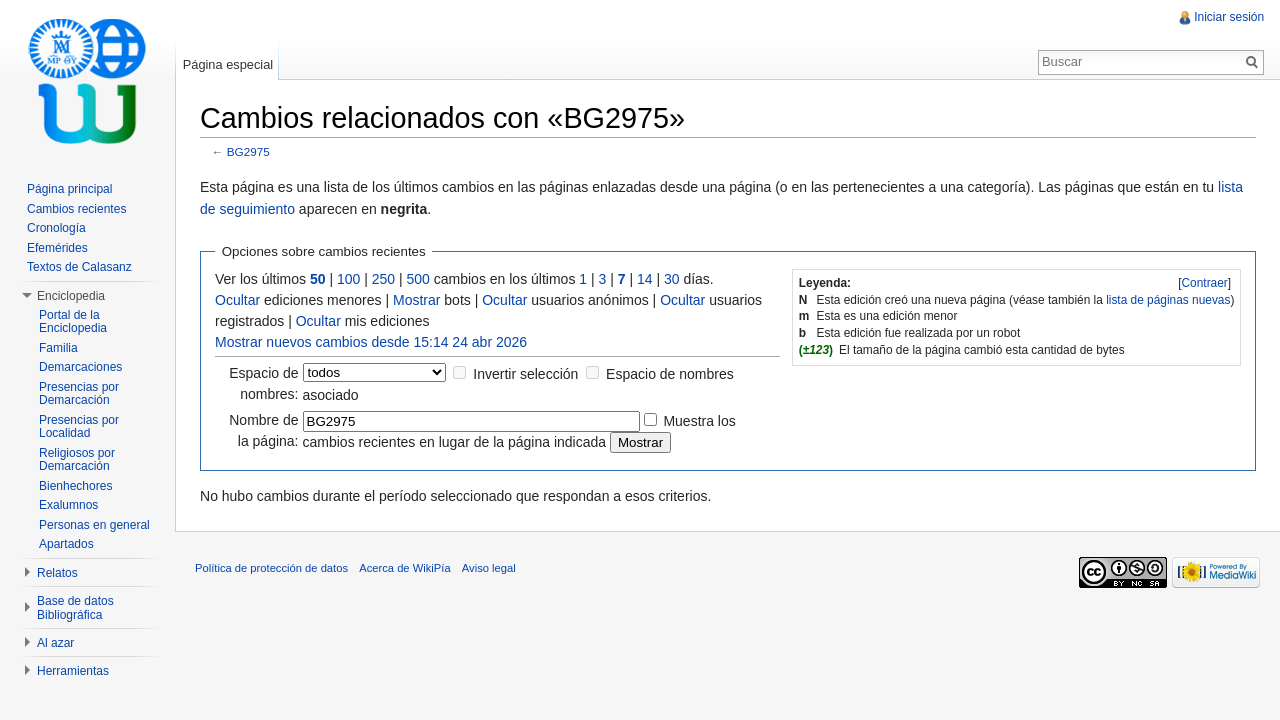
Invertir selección (526, 374)
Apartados (66, 544)
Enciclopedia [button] (71, 296)
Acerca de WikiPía (405, 569)
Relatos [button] (57, 573)
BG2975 (249, 152)
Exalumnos (68, 505)
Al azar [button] (55, 643)
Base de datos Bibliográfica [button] (75, 608)
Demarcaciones (80, 367)
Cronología (56, 228)
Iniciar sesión (1229, 17)
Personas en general (94, 525)
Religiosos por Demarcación (77, 460)
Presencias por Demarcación (79, 394)
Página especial (228, 64)
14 (646, 279)
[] (1204, 283)
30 (673, 279)
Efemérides (57, 248)
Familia (58, 348)
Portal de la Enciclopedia (73, 322)
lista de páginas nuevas (1168, 300)
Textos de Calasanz (79, 267)
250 (384, 279)
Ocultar (238, 300)
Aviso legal (490, 569)
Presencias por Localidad (79, 427)
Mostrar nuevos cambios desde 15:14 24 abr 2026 (372, 342)
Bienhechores (75, 486)
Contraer (1204, 283)
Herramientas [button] (73, 671)
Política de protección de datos (272, 569)
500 (419, 279)
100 (349, 279)
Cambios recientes (76, 209)
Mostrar (417, 300)
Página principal (69, 189)
